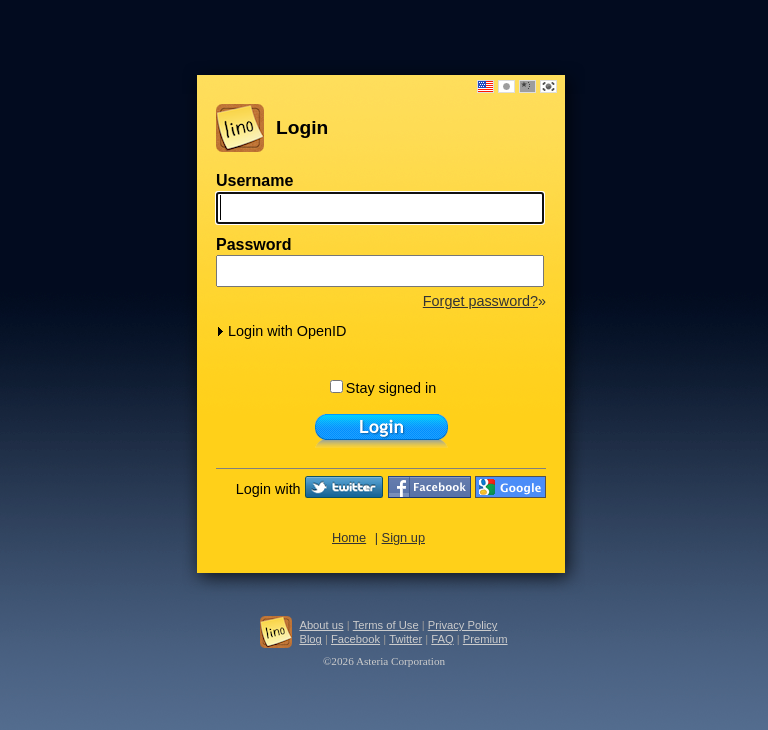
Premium (485, 639)
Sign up (403, 537)
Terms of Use (386, 625)
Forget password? (480, 301)
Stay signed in (383, 388)
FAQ (442, 639)
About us (321, 625)
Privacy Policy (463, 625)
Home (349, 537)
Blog (310, 639)
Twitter (405, 639)
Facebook (355, 639)
